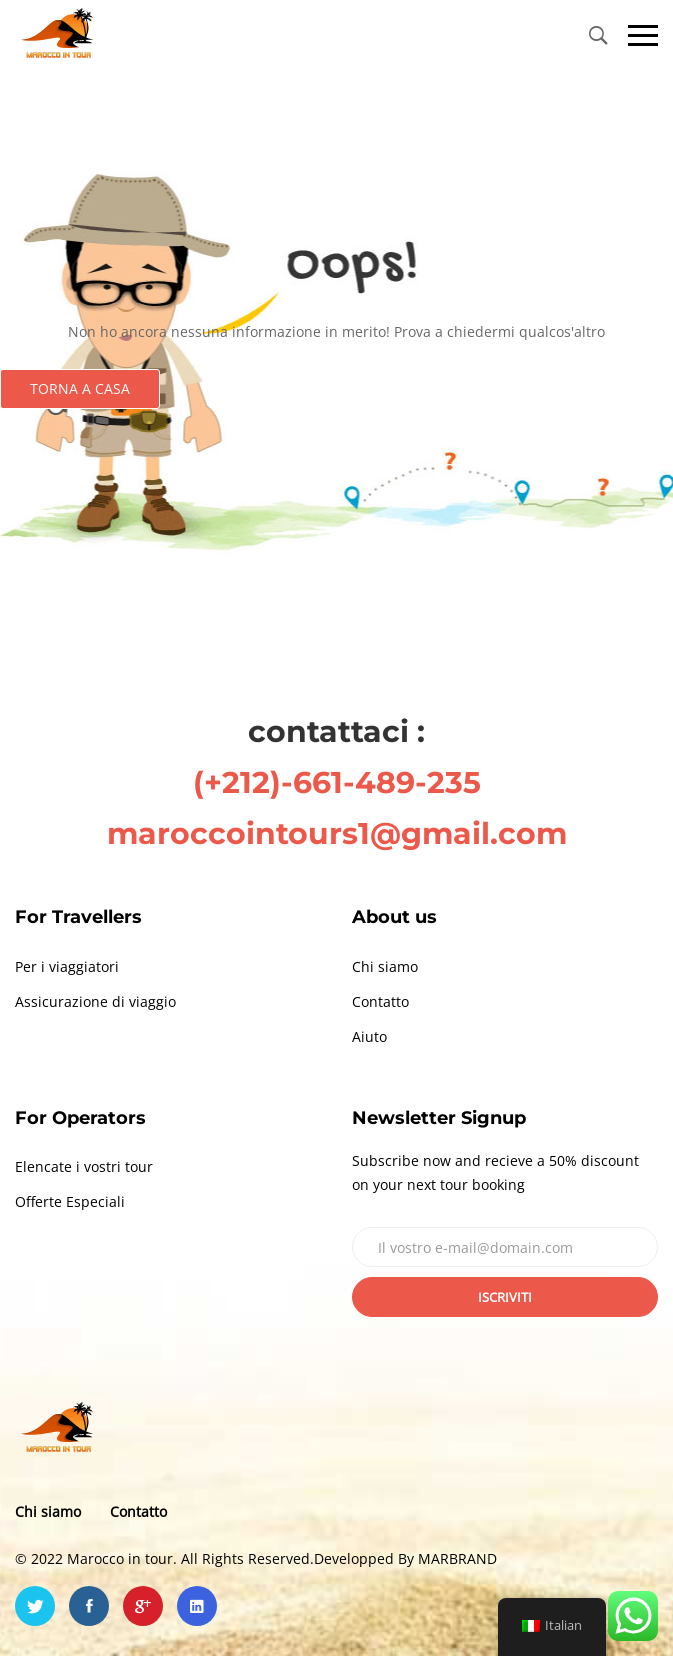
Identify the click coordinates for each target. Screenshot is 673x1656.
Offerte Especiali (70, 1201)
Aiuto (369, 1036)
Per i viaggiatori (67, 966)
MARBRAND (457, 1558)
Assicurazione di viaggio (95, 1001)
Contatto (380, 1001)
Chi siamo (385, 966)
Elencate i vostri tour (84, 1166)
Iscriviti (505, 1297)
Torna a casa (80, 388)
